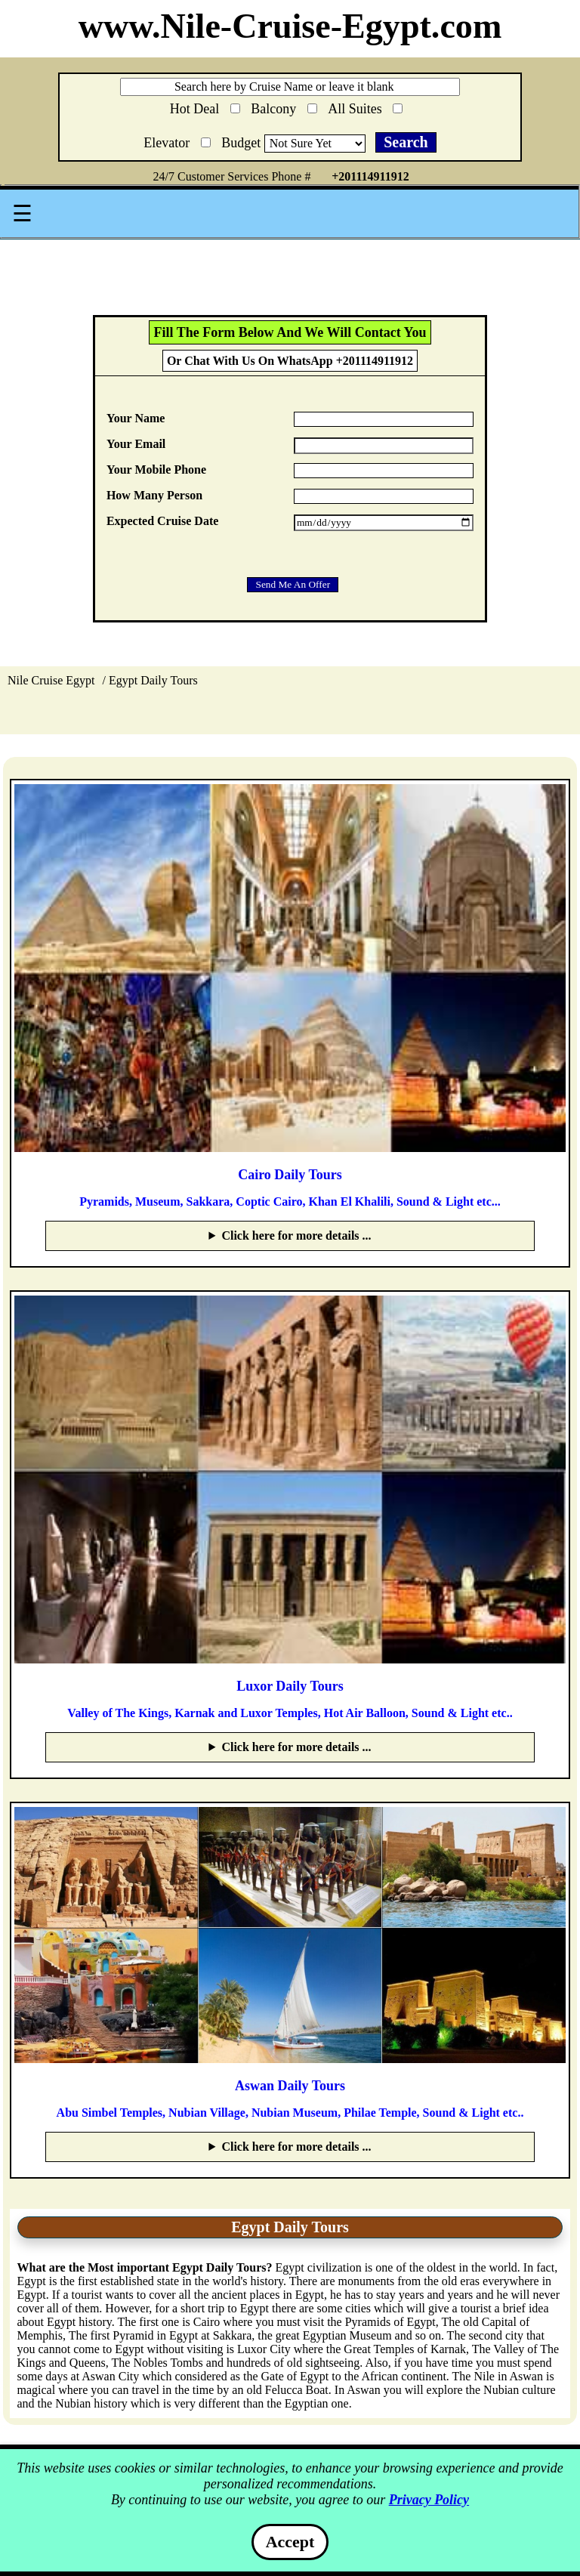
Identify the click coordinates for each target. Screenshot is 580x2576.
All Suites (365, 106)
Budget (242, 142)
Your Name (135, 418)
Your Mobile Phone (156, 469)
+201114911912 (370, 176)
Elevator (176, 140)
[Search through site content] (290, 87)
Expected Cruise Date (162, 520)
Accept (290, 2541)
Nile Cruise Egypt (51, 680)
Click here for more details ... (296, 1235)
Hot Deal (205, 107)
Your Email (135, 443)
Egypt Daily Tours (153, 680)
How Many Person (154, 495)
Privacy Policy (429, 2499)
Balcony (284, 106)
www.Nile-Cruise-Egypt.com (290, 26)
